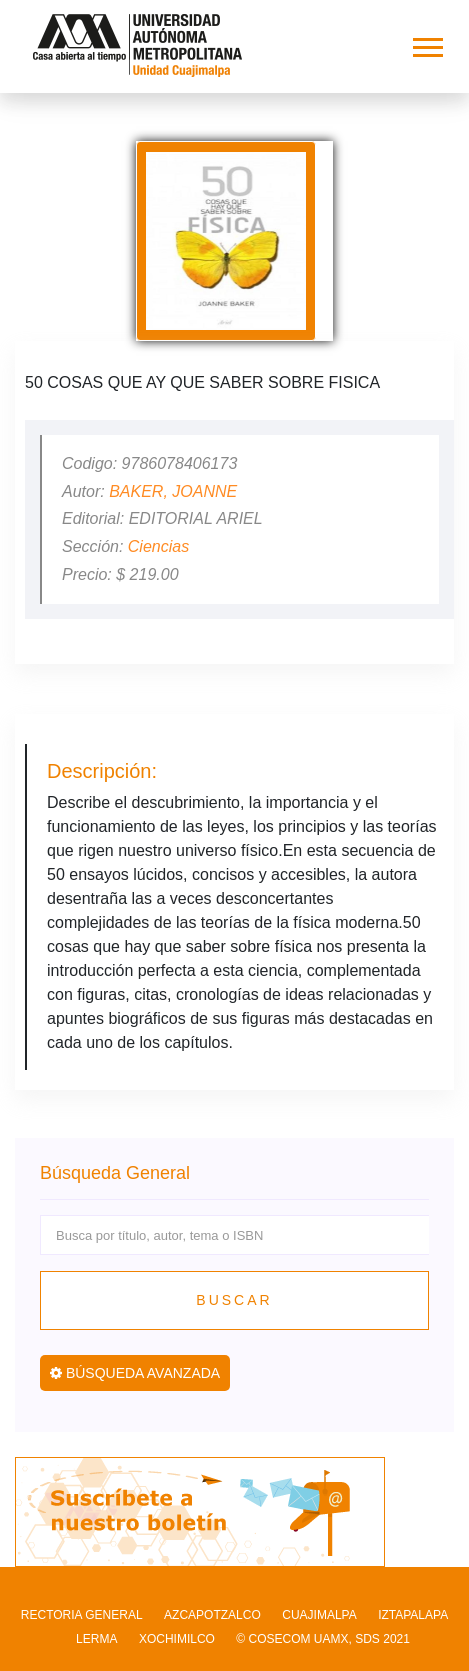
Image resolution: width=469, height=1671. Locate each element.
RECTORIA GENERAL (82, 1615)
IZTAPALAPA (413, 1615)
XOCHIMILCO (177, 1639)
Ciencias (158, 546)
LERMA (96, 1639)
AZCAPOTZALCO (212, 1615)
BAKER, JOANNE (173, 491)
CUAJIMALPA (319, 1615)
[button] (426, 43)
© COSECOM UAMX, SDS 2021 (323, 1639)
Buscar (234, 1300)
